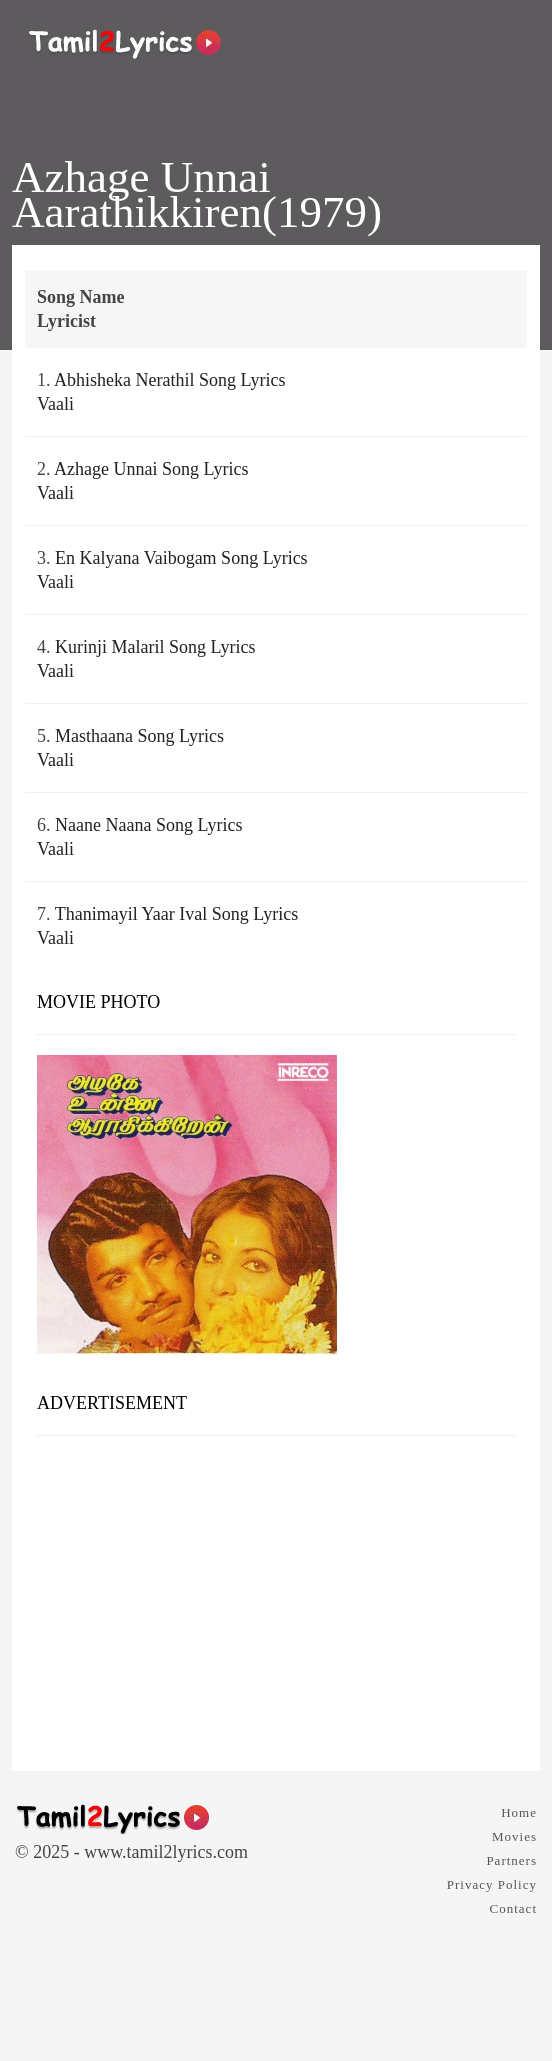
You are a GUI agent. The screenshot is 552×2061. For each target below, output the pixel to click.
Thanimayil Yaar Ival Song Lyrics (176, 914)
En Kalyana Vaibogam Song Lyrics (181, 558)
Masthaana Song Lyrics (139, 736)
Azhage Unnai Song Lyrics (151, 469)
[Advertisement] (276, 1596)
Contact (513, 1908)
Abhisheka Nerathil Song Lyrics (169, 380)
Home (519, 1812)
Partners (511, 1860)
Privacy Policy (492, 1884)
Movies (514, 1836)
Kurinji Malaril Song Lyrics (155, 647)
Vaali (55, 404)
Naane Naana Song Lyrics (148, 825)
